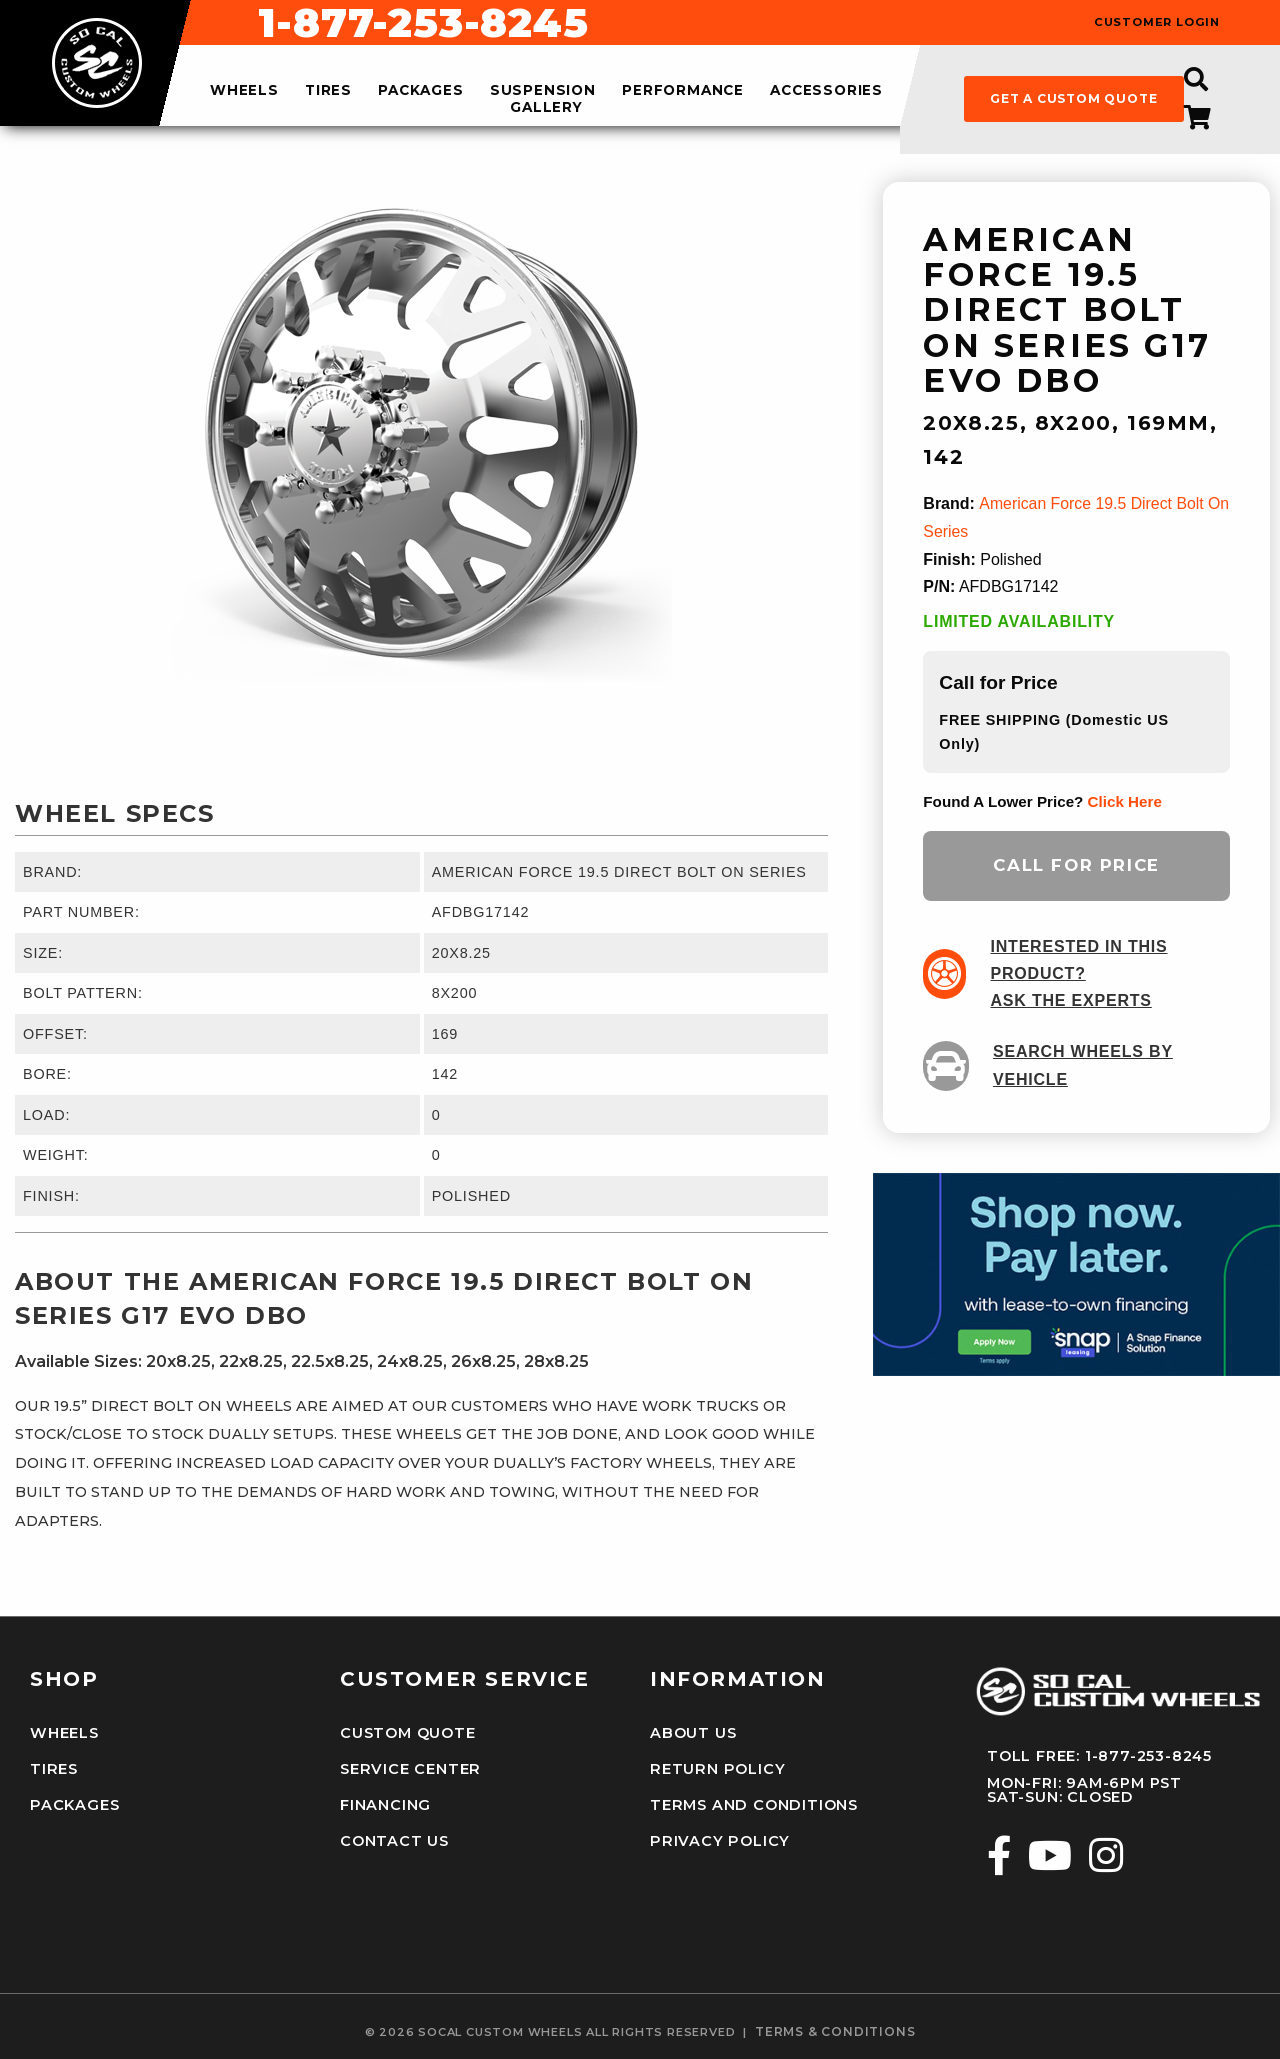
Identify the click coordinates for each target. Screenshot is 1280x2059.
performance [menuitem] (683, 91)
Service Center (409, 1768)
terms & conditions (835, 2029)
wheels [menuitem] (244, 91)
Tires (53, 1768)
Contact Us (394, 1839)
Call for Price (1076, 864)
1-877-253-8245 (778, 23)
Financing (385, 1803)
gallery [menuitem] (546, 107)
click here (1125, 799)
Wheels (64, 1733)
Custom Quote (408, 1733)
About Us (693, 1733)
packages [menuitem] (420, 91)
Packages (73, 1803)
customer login (1157, 22)
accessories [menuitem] (826, 91)
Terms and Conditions (752, 1803)
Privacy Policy (718, 1839)
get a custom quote (1073, 98)
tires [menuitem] (328, 91)
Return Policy (716, 1768)
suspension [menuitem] (543, 91)
